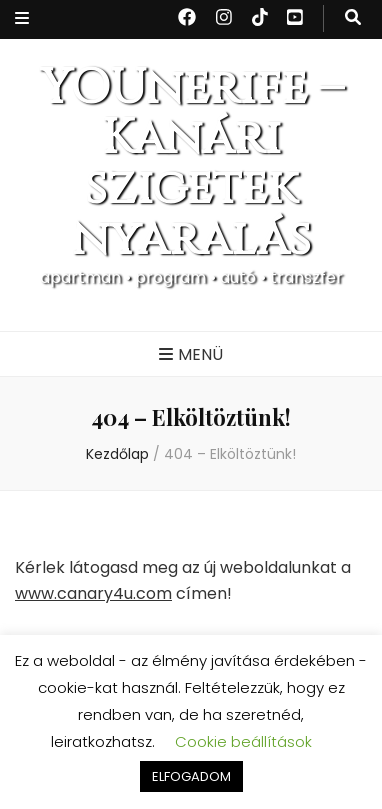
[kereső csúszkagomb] (353, 18)
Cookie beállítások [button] (243, 741)
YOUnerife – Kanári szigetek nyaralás (191, 164)
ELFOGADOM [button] (191, 776)
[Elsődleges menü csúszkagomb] (191, 355)
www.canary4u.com (93, 593)
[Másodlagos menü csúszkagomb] (22, 19)
